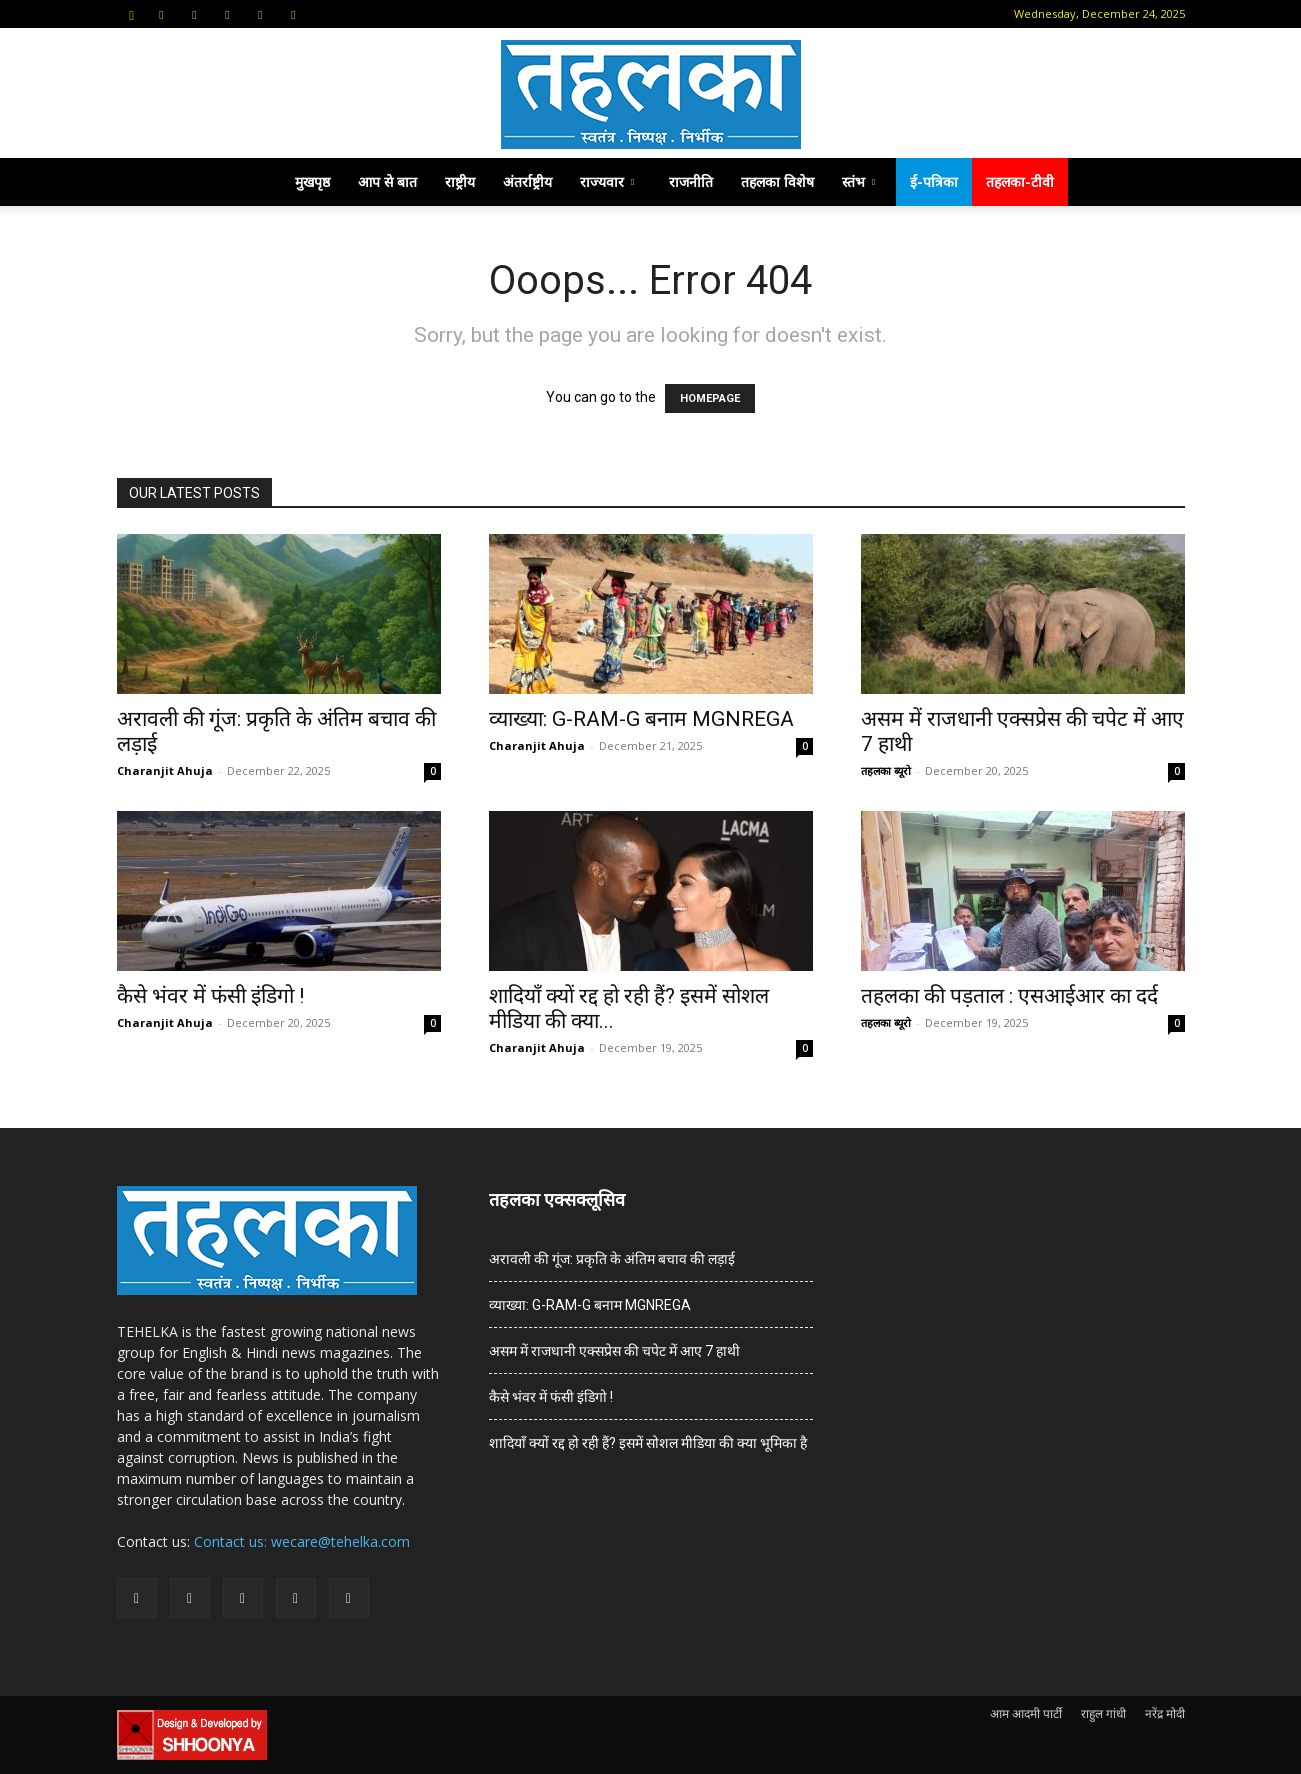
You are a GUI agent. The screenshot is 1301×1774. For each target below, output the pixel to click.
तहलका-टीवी (1020, 181)
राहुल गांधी (1103, 1713)
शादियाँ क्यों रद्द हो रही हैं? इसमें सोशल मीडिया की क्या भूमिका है (648, 1443)
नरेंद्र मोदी (1165, 1713)
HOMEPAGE (710, 398)
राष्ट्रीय (460, 181)
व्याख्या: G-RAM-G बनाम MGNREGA (641, 719)
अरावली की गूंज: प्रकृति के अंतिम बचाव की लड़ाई (612, 1259)
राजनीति (691, 181)
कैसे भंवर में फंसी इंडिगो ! (210, 996)
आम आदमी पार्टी (1026, 1713)
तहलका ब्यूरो (886, 770)
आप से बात (387, 181)
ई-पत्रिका (934, 181)
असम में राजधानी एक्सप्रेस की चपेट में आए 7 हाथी (614, 1351)
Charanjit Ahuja (165, 770)
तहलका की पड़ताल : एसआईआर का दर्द (1009, 996)
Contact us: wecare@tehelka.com (302, 1541)
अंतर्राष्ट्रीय (527, 181)
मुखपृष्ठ (312, 181)
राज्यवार (607, 181)
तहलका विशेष (777, 181)
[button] (132, 13)
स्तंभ (858, 181)
